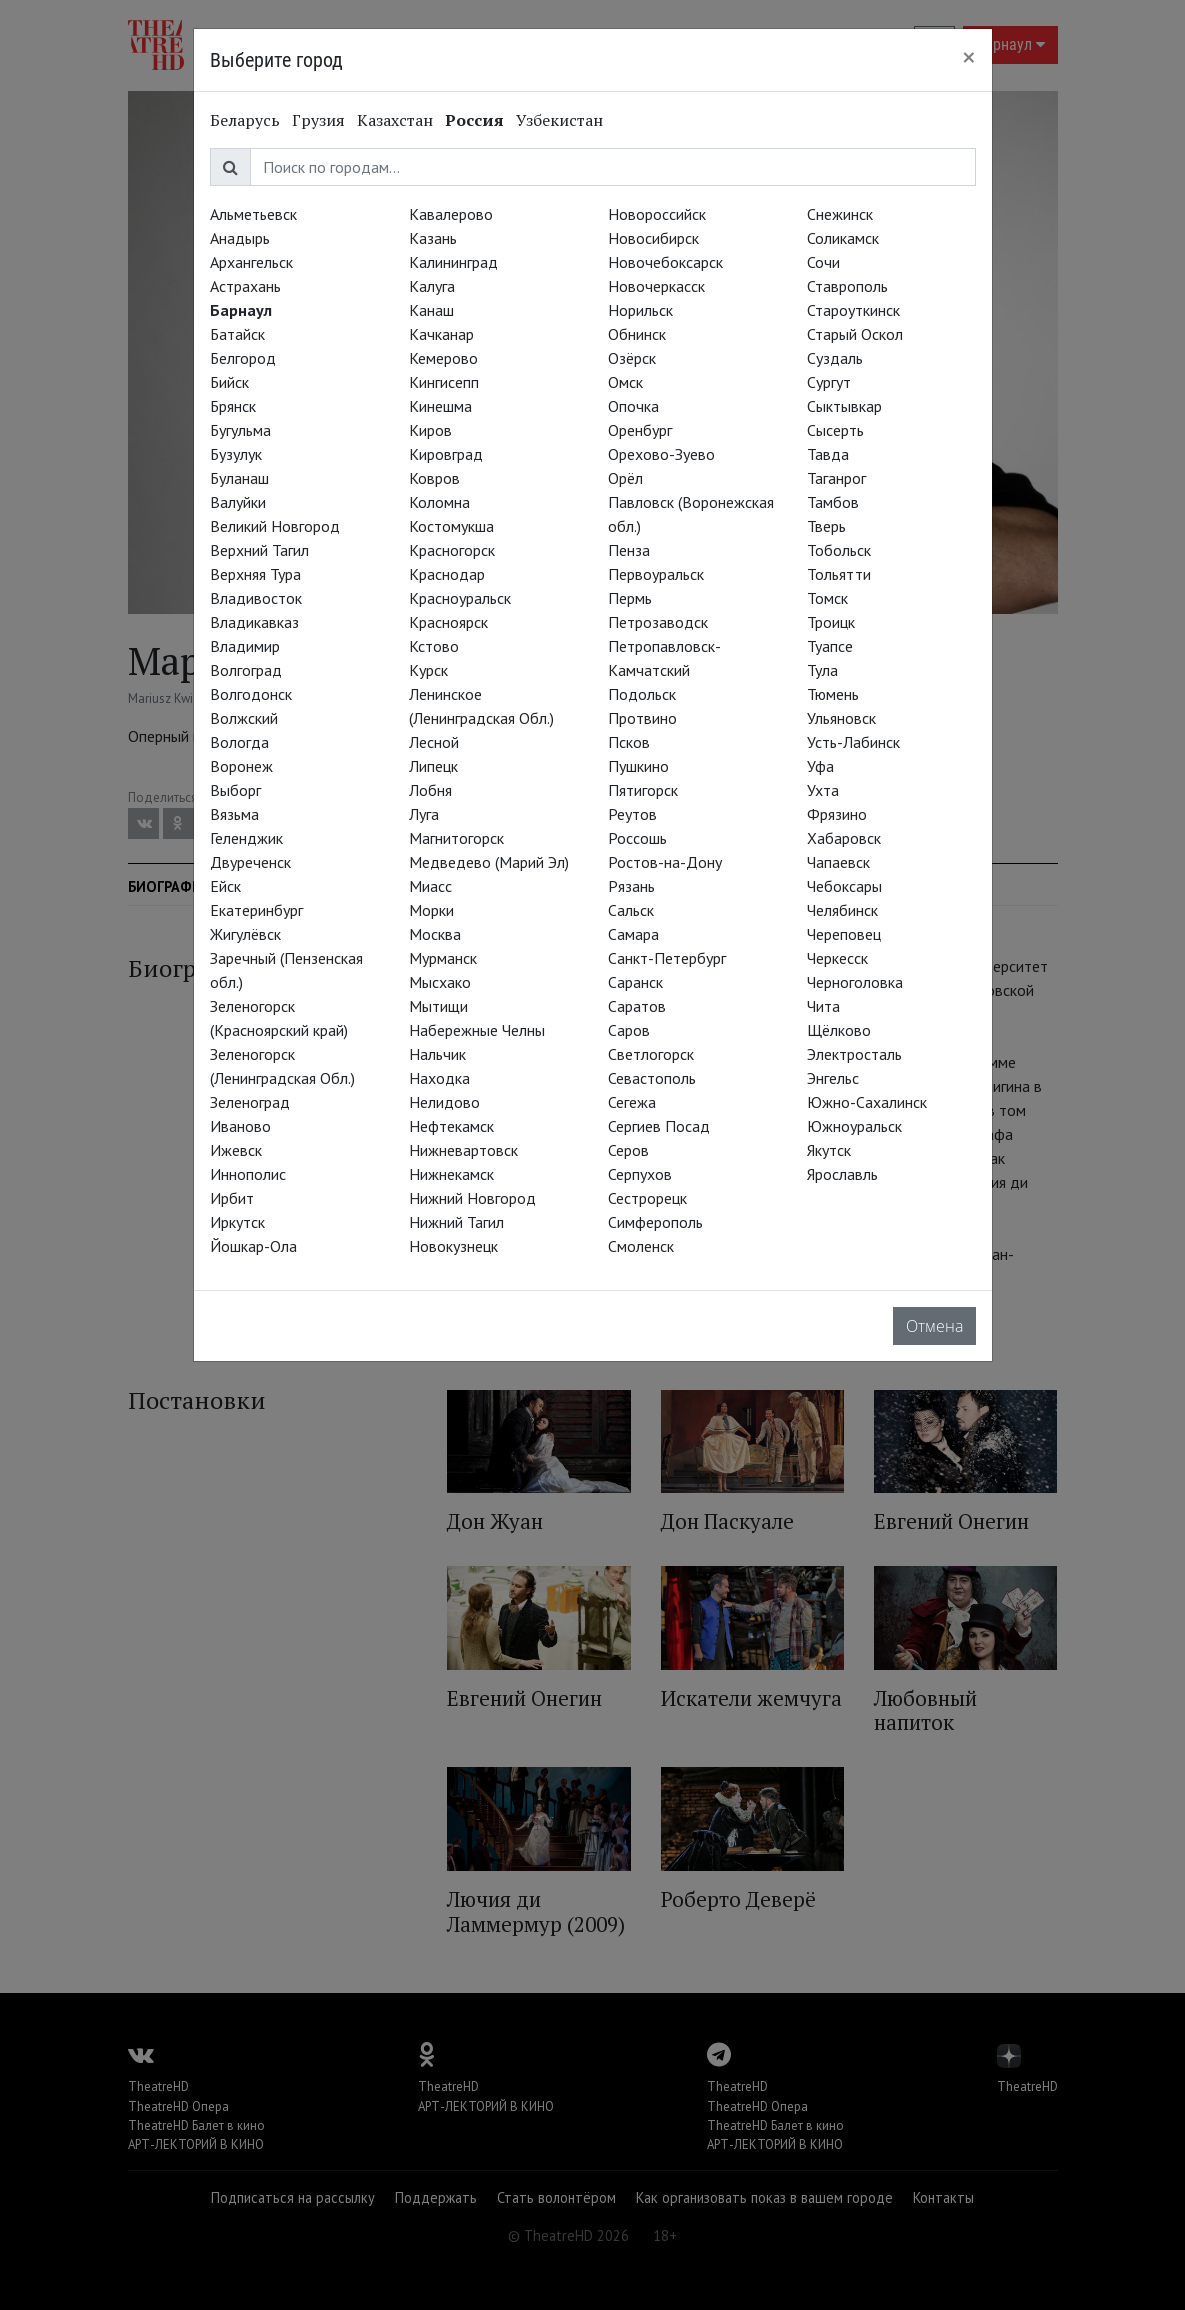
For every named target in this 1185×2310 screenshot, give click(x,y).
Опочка (633, 406)
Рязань (631, 886)
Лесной (434, 742)
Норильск (640, 310)
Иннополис (248, 1174)
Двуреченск (250, 862)
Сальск (631, 910)
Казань (433, 238)
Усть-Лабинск (853, 742)
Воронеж (241, 766)
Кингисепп (444, 382)
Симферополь (655, 1222)
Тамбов (833, 502)
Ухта (823, 790)
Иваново (240, 1126)
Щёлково (839, 1030)
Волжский (244, 718)
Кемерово (443, 358)
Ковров (434, 478)
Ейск (225, 886)
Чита (823, 1006)
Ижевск (236, 1150)
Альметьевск (253, 214)
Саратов (637, 1006)
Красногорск (452, 550)
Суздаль (835, 358)
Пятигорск (643, 790)
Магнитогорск (456, 838)
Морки (431, 910)
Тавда (828, 454)
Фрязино (837, 814)
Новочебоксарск (665, 262)
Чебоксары (844, 886)
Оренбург (640, 430)
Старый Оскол (855, 334)
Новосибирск (653, 238)
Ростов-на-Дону (665, 862)
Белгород (243, 358)
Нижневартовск (463, 1150)
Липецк (433, 766)
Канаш (431, 310)
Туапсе (830, 646)
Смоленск (641, 1246)
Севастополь (652, 1078)
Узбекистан (559, 120)
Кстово (434, 646)
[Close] (969, 57)
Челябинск (842, 910)
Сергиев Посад (659, 1126)
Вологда (239, 742)
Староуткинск (853, 310)
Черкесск (837, 958)
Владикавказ (254, 622)
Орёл (625, 478)
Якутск (829, 1150)
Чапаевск (838, 862)
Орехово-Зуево (661, 454)
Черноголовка (855, 982)
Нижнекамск (451, 1174)
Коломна (439, 502)
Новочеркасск (656, 286)
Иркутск (237, 1222)
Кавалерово (451, 214)
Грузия (318, 120)
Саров (629, 1030)
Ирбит (232, 1198)
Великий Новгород (275, 526)
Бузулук (236, 454)
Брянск (233, 406)
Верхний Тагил (259, 550)
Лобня (430, 790)
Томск (827, 598)
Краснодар (447, 574)
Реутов (632, 814)
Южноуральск (854, 1126)
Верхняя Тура (255, 574)
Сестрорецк (647, 1198)
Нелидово (444, 1102)
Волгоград (246, 670)
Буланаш (239, 478)
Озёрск (632, 358)
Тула (822, 670)
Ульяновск (841, 718)
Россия (474, 120)
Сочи (823, 262)
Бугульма (240, 430)
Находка (439, 1078)
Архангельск (251, 262)
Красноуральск (460, 598)
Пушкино (638, 766)
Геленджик (246, 838)
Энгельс (833, 1078)
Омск (625, 382)
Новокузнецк (453, 1246)
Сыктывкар (844, 406)
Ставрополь (847, 286)
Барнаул (241, 310)
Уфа (820, 766)
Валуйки (238, 502)
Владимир (245, 646)
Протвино (642, 718)
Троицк (831, 622)
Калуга (432, 286)
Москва (435, 934)
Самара (633, 934)
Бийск (229, 382)
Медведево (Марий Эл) (489, 862)
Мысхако (440, 982)
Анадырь (240, 238)
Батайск (237, 334)
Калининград (453, 262)
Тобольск (839, 550)
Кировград (446, 454)
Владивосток (256, 598)
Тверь (826, 526)
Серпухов (640, 1174)
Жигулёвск (245, 934)
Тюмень (833, 694)
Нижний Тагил (456, 1222)
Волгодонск (251, 694)
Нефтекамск (451, 1126)
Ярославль (842, 1174)
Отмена (934, 1326)
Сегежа (632, 1102)
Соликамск (843, 238)
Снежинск (840, 214)
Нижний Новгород (472, 1198)
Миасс (430, 886)
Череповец (844, 934)
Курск (428, 670)
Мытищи (438, 1006)
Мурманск (443, 958)
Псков (629, 742)
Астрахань (245, 286)
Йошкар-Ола (253, 1246)
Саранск (635, 982)
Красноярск (448, 622)
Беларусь (245, 120)
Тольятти (839, 574)
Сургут (829, 382)
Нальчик (437, 1054)
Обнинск (637, 334)
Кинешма (440, 406)
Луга (424, 814)
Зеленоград (250, 1102)
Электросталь (854, 1054)
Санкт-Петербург (667, 958)
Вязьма (234, 814)
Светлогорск (651, 1054)
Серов (628, 1150)
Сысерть (835, 430)
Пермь (630, 598)
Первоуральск (656, 574)
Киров (430, 430)
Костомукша (451, 526)
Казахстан (395, 120)
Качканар (441, 334)
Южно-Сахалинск (867, 1102)
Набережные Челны (477, 1030)
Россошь (637, 838)
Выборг (235, 790)
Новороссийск (657, 214)
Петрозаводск (658, 622)
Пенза (629, 550)
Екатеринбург (256, 910)
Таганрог (836, 478)
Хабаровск (844, 838)
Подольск (642, 694)
